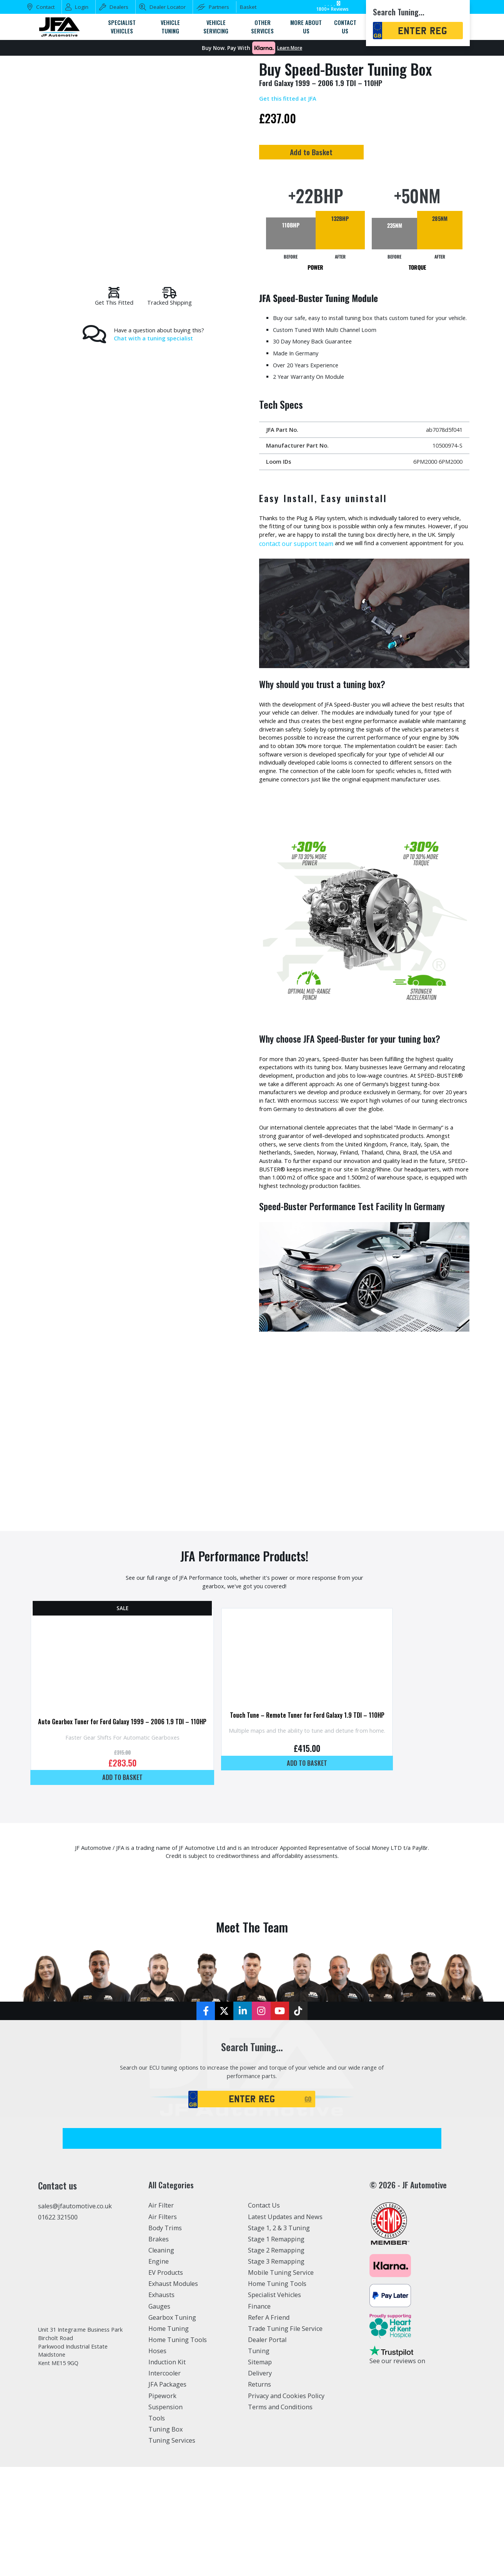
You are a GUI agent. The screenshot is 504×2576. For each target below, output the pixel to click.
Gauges (159, 2415)
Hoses (157, 2460)
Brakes (158, 2348)
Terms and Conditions (280, 2516)
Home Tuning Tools (177, 2449)
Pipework (162, 2505)
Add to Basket (361, 154)
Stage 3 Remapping (276, 2370)
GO (310, 2207)
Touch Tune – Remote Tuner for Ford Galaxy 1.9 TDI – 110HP (331, 1818)
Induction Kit (167, 2471)
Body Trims (165, 2336)
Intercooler (164, 2482)
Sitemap (260, 2471)
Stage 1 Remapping (276, 2348)
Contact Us (264, 2314)
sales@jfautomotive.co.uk (75, 2315)
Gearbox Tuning (172, 2426)
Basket (248, 6)
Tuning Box (165, 2538)
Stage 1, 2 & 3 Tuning (279, 2336)
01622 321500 (58, 2326)
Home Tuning (168, 2437)
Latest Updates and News (285, 2325)
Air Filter (161, 2314)
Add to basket (129, 1878)
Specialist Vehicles (274, 2404)
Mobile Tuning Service (281, 2381)
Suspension (165, 2516)
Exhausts (161, 2404)
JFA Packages (167, 2494)
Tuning (258, 2460)
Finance (259, 2415)
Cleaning (161, 2359)
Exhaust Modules (173, 2393)
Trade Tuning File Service (285, 2437)
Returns (259, 2494)
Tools (156, 2527)
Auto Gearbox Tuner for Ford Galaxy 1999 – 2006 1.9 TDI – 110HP (129, 1821)
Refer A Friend (268, 2426)
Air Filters (162, 2325)
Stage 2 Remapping (276, 2359)
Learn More (289, 48)
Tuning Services (171, 2549)
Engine (158, 2370)
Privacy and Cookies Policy (286, 2505)
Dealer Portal (267, 2449)
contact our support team (386, 566)
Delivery (260, 2482)
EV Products (165, 2381)
